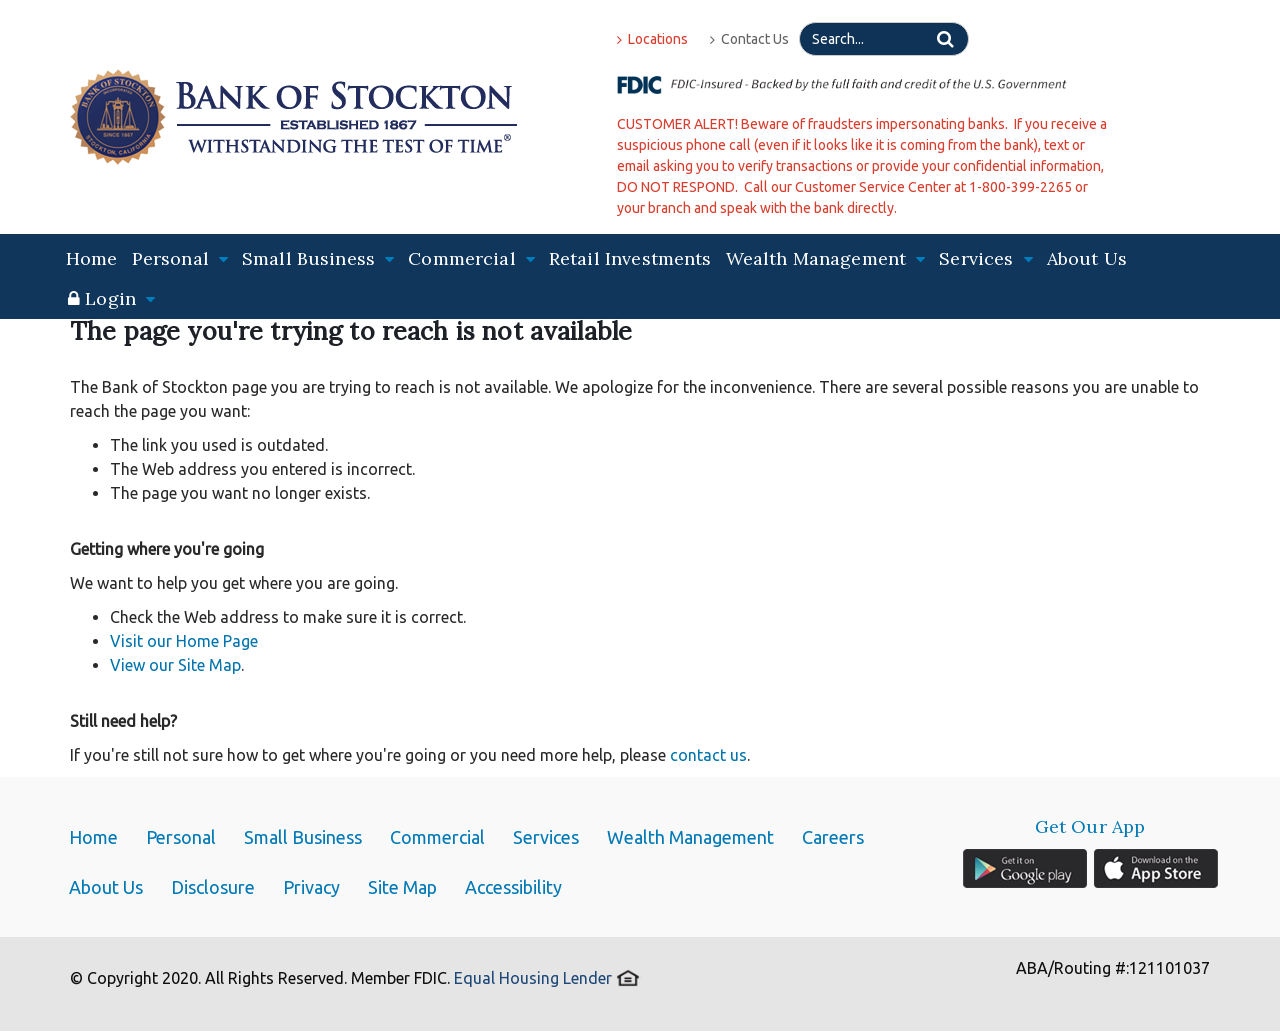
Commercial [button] (471, 258)
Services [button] (985, 258)
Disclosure (213, 887)
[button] (111, 299)
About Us (1087, 258)
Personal (181, 837)
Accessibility (513, 887)
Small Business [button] (318, 258)
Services (546, 837)
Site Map (402, 887)
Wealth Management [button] (826, 258)
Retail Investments (630, 258)
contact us (708, 755)
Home (92, 258)
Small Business (303, 837)
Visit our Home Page (184, 641)
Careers (833, 837)
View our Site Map (175, 665)
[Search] (884, 39)
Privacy (311, 887)
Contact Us (749, 39)
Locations (652, 39)
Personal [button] (180, 258)
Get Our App (1090, 827)
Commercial (437, 837)
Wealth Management (690, 837)
